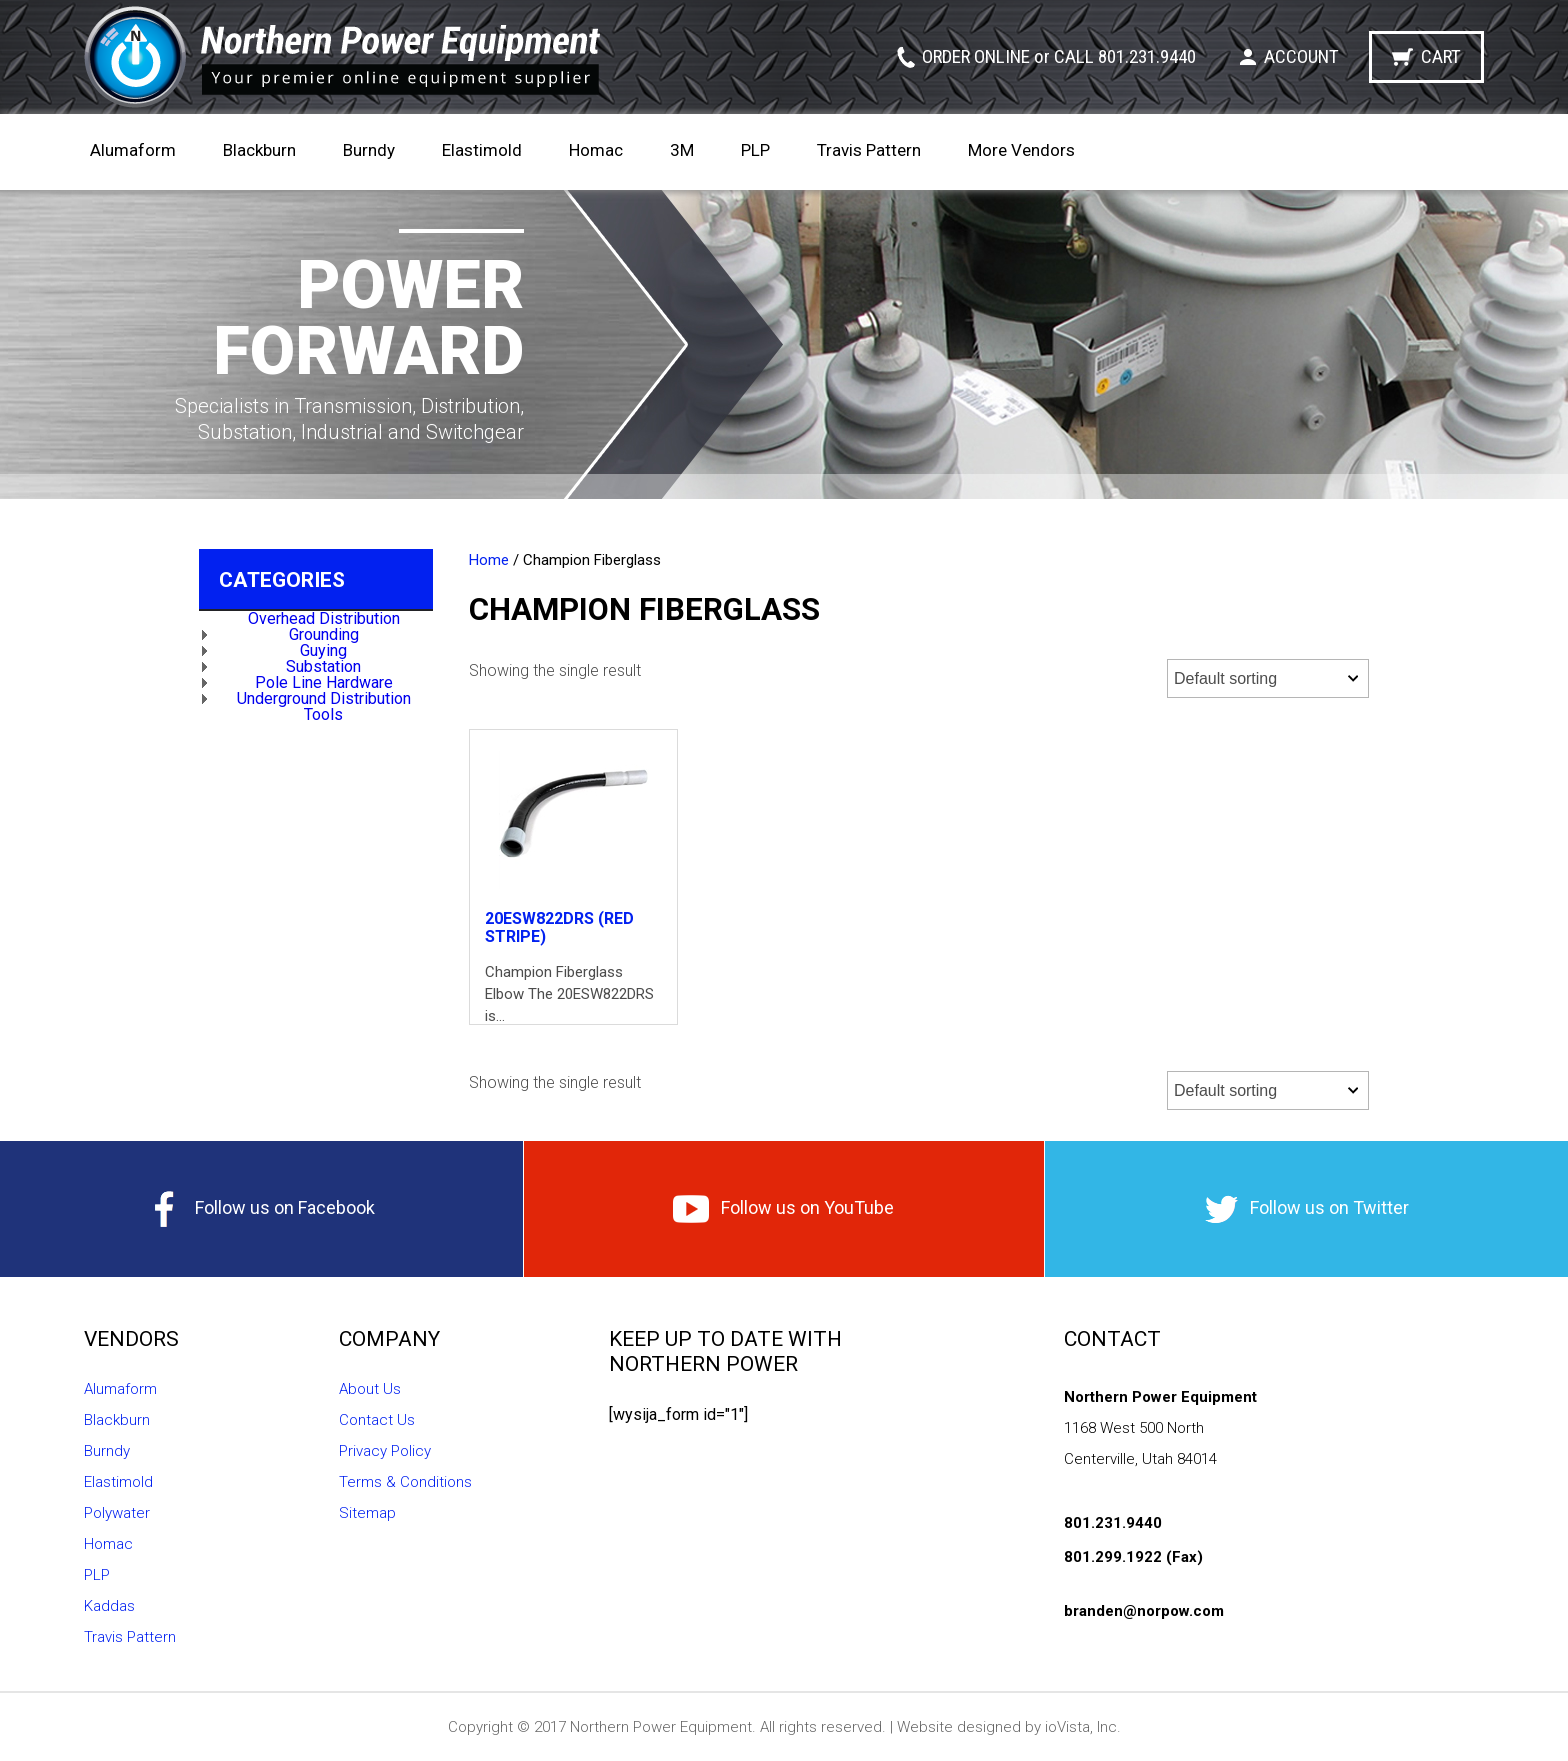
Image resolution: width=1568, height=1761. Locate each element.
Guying (323, 650)
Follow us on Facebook (261, 1209)
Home (489, 560)
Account (1301, 56)
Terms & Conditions (405, 1482)
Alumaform (133, 150)
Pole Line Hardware (324, 682)
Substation (323, 666)
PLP (755, 150)
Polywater (117, 1513)
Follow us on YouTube (783, 1209)
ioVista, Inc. (1083, 1727)
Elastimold (482, 150)
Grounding (324, 634)
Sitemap (367, 1513)
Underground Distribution (324, 698)
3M (682, 150)
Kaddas (109, 1606)
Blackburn (259, 150)
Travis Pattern (869, 150)
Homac (596, 150)
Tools (323, 714)
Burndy (369, 150)
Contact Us (377, 1420)
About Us (370, 1389)
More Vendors (1021, 150)
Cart (1441, 56)
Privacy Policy (385, 1451)
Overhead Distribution (324, 618)
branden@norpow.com (1144, 1611)
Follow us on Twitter (1307, 1209)
